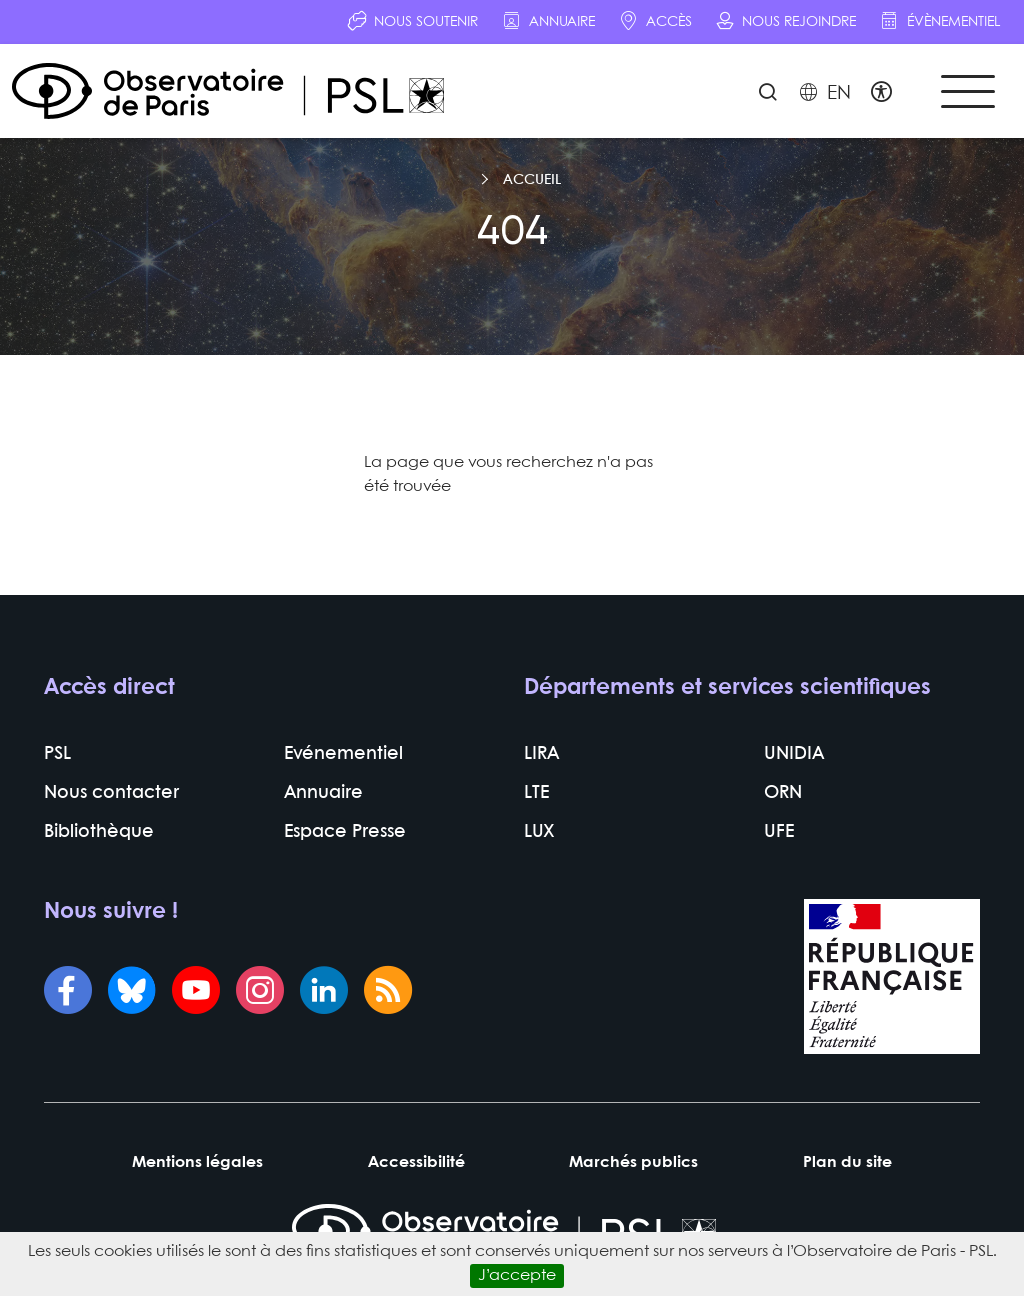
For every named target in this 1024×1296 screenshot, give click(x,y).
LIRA (541, 754)
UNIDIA (794, 754)
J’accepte (517, 1275)
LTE (536, 793)
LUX (539, 832)
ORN (783, 793)
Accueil (532, 180)
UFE (779, 832)
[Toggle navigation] (968, 91)
